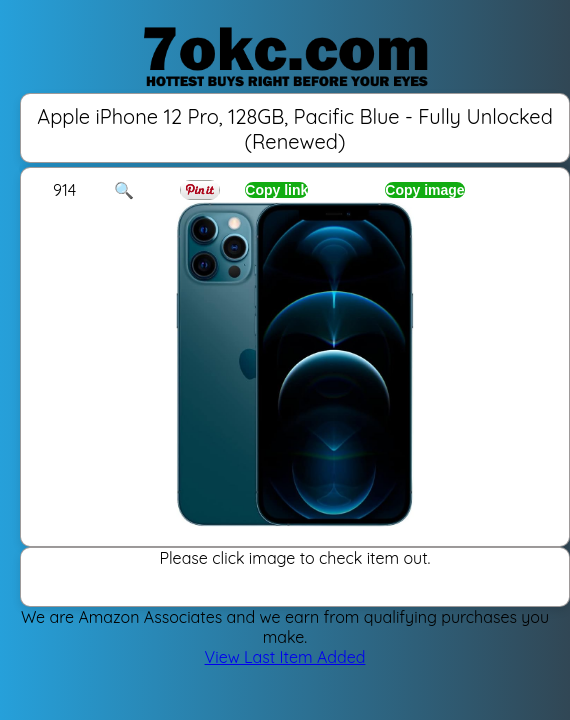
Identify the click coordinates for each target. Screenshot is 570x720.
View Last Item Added (285, 657)
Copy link (276, 190)
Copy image (424, 190)
